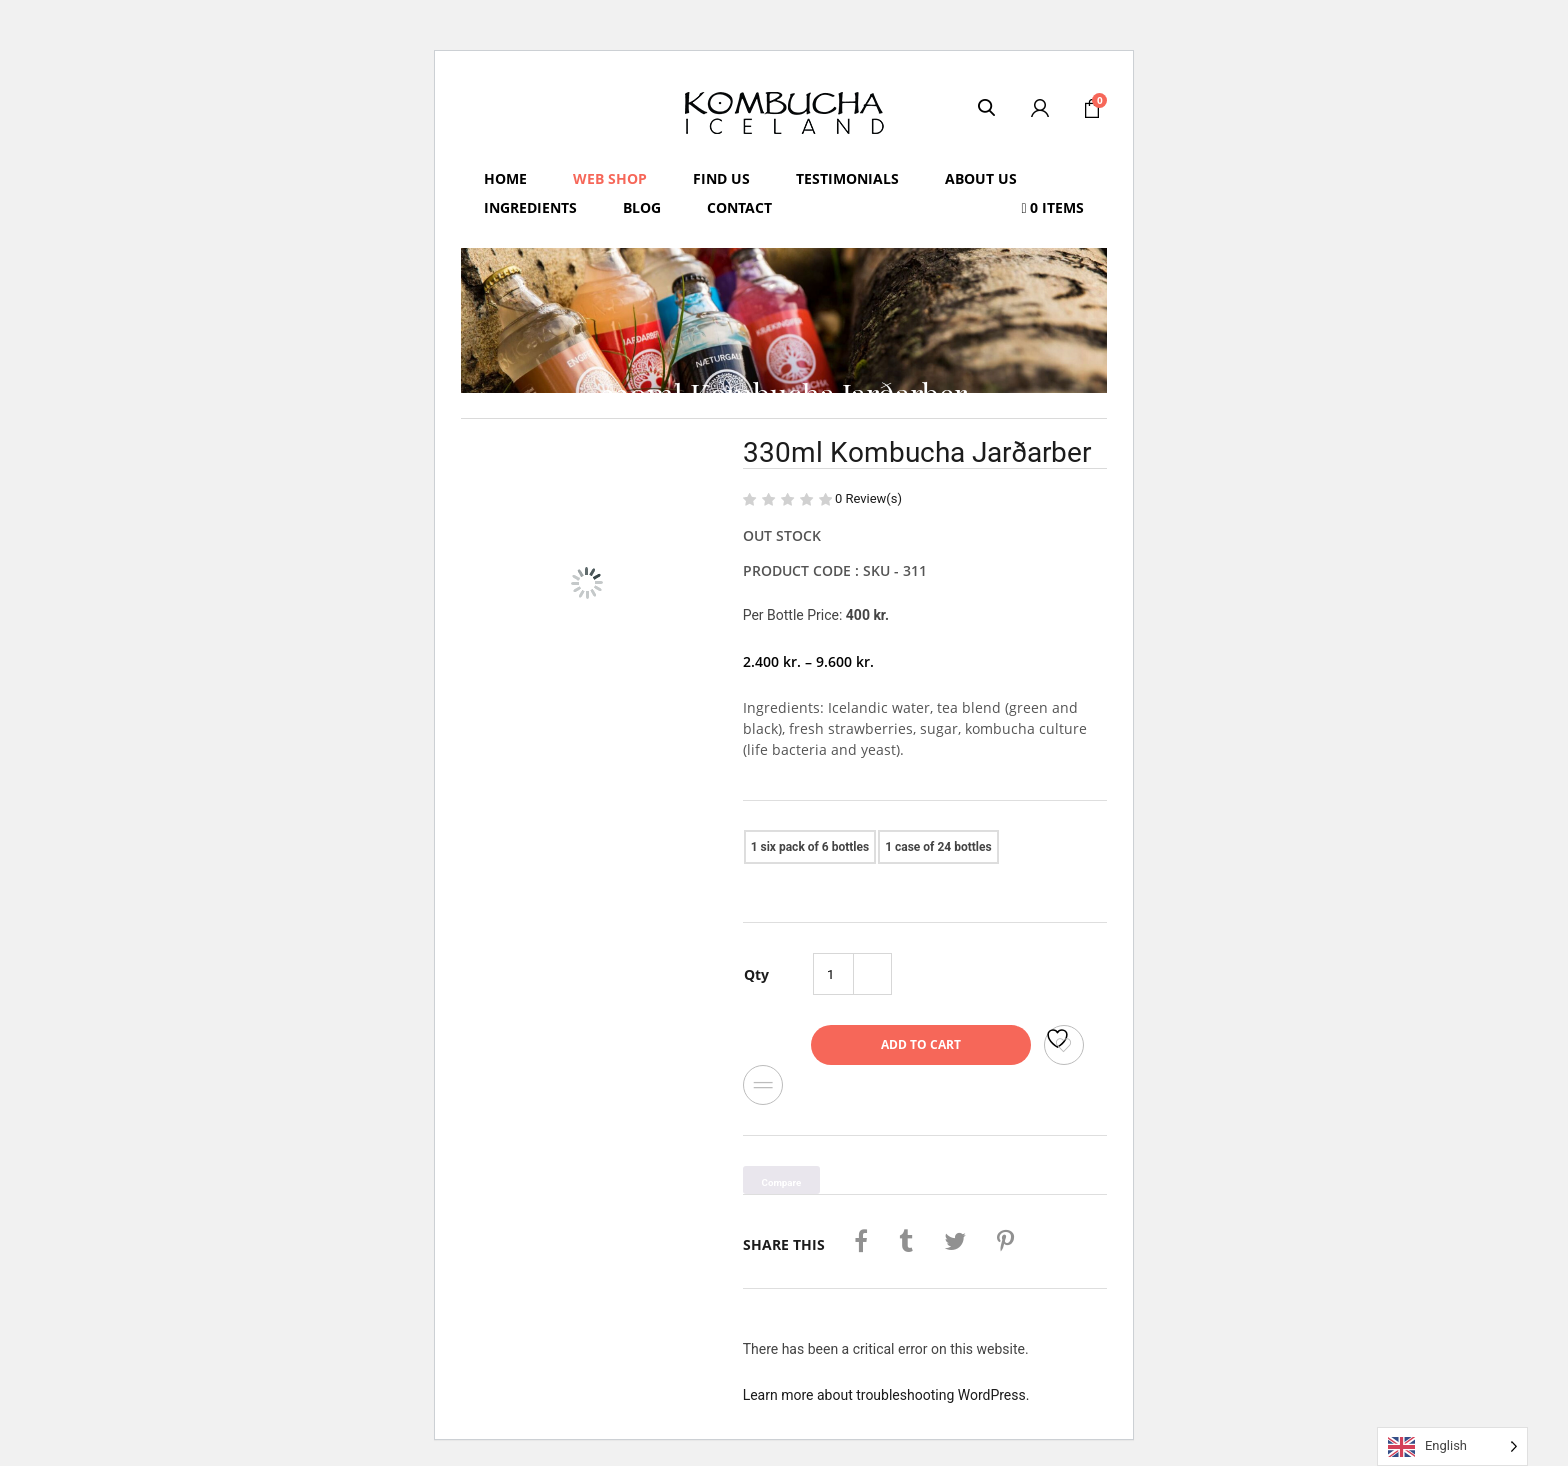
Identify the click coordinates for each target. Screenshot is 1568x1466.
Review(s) (868, 498)
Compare (763, 1085)
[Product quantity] (834, 974)
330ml (1019, 840)
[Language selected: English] (1452, 1446)
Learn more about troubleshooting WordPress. (886, 1395)
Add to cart (921, 1044)
